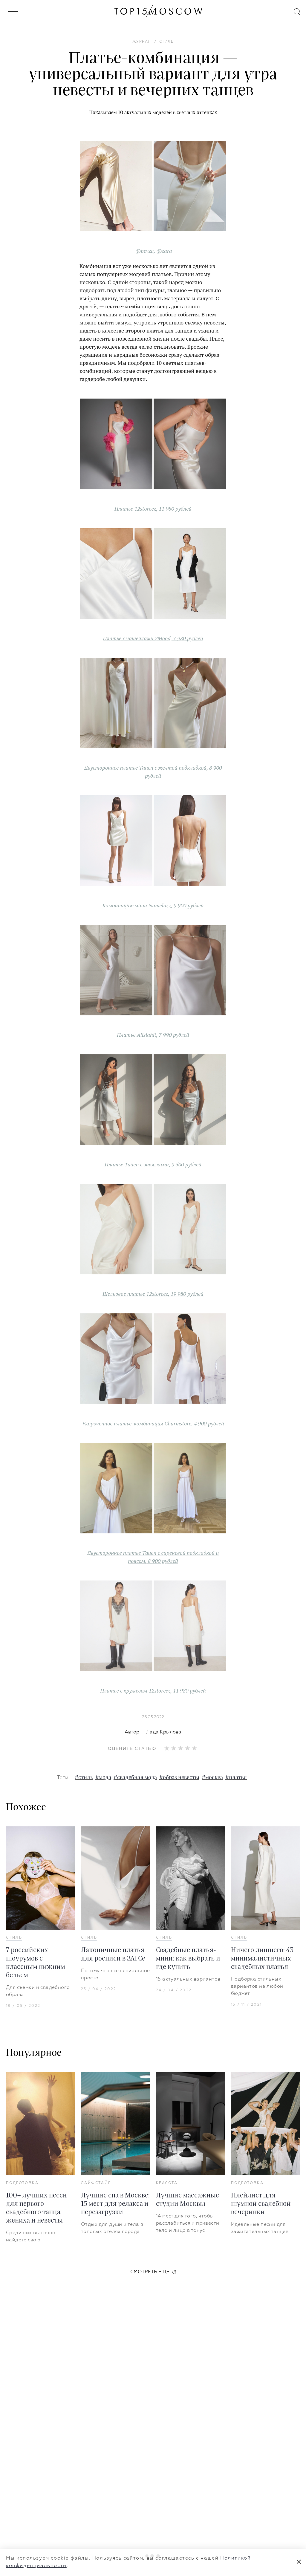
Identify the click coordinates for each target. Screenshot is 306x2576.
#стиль (84, 1777)
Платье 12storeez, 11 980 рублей (153, 508)
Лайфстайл (96, 2183)
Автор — (153, 1732)
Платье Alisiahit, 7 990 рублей (153, 1034)
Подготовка (22, 2183)
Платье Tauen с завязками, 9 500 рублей (153, 1164)
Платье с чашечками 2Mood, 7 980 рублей (153, 638)
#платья (236, 1777)
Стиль (14, 1938)
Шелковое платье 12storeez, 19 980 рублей (153, 1293)
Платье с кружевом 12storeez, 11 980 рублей (153, 1690)
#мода (103, 1777)
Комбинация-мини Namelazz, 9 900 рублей (153, 905)
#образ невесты (179, 1777)
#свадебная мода (135, 1777)
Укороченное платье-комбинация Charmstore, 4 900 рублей (153, 1423)
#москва (212, 1777)
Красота (167, 2183)
